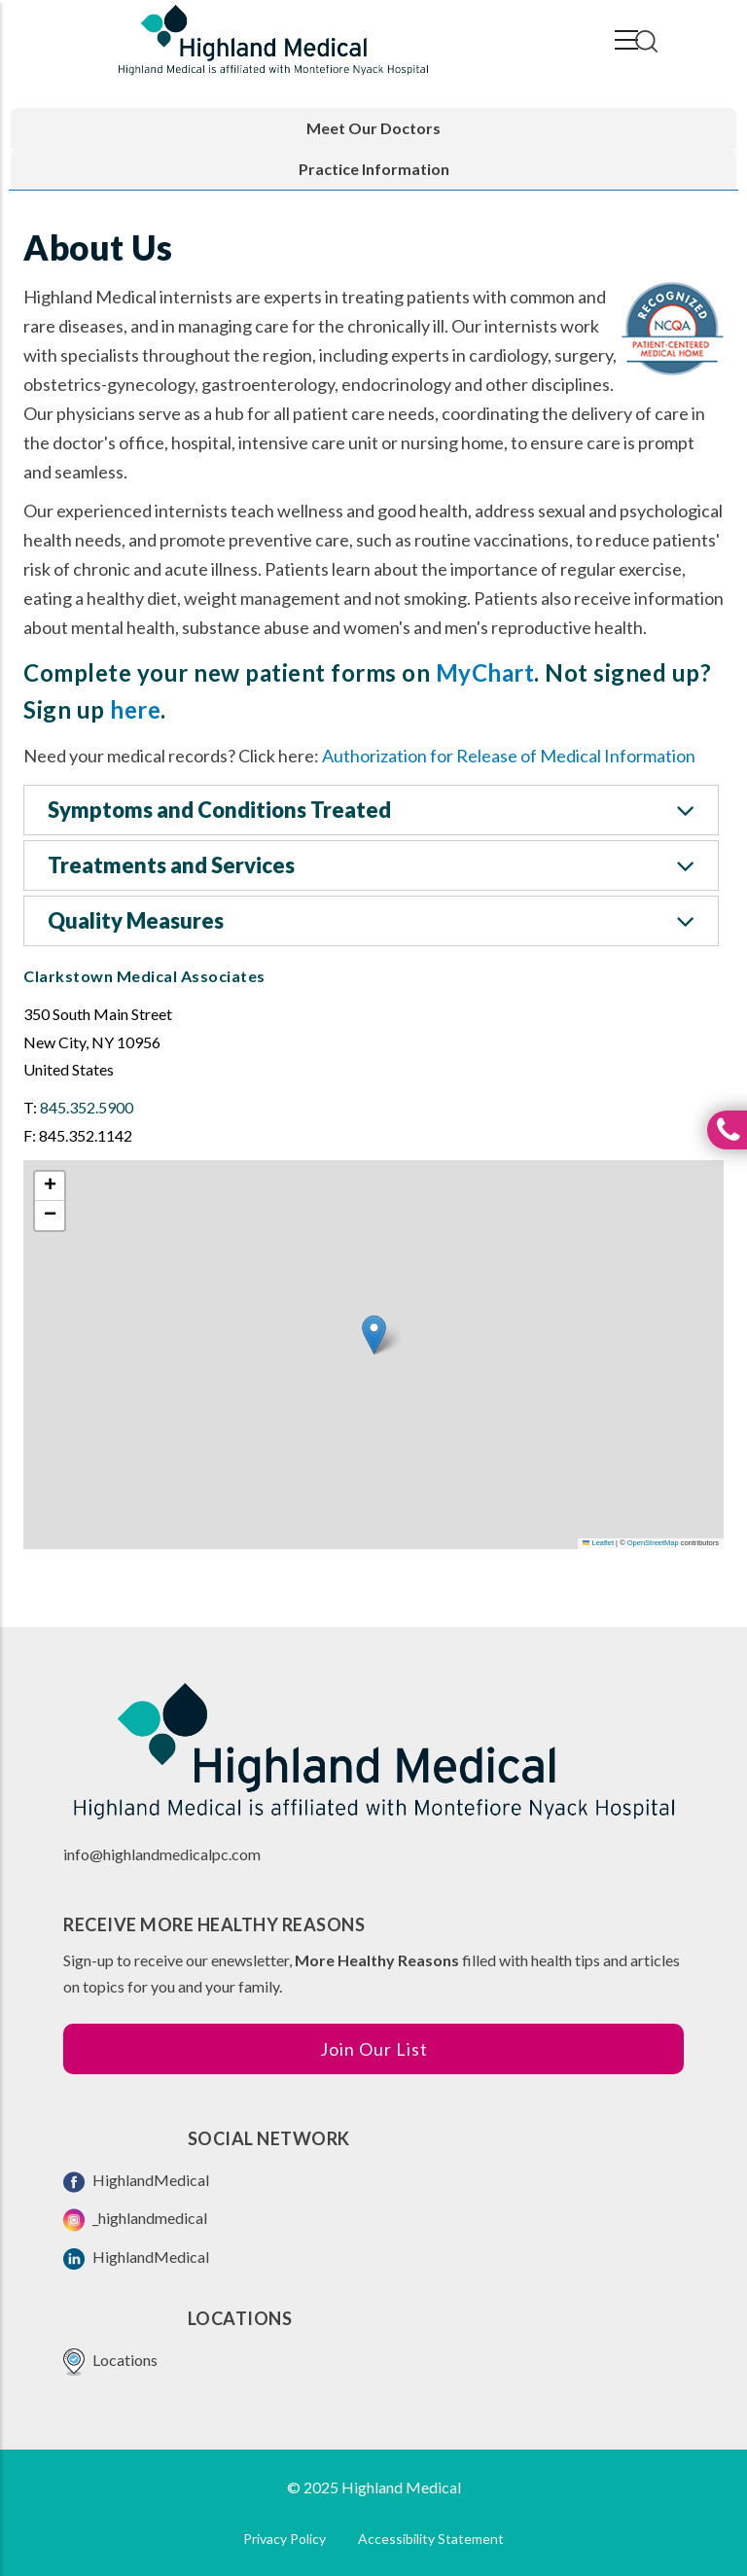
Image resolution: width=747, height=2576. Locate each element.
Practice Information (374, 168)
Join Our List (374, 2049)
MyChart (485, 672)
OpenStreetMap (653, 1542)
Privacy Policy (284, 2538)
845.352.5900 (86, 1107)
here (135, 709)
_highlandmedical (135, 2220)
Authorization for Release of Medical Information (508, 755)
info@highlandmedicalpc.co (155, 1854)
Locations (110, 2361)
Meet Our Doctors (373, 128)
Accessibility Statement (431, 2538)
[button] (374, 1335)
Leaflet (598, 1542)
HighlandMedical (136, 2181)
